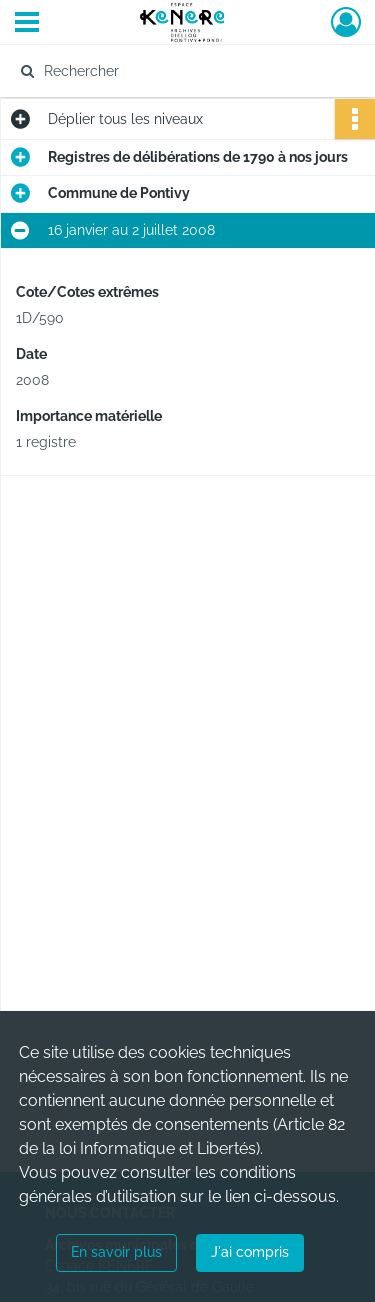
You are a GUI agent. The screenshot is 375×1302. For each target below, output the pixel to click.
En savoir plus (116, 1252)
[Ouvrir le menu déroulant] (27, 24)
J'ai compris (250, 1252)
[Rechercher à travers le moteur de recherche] (185, 71)
